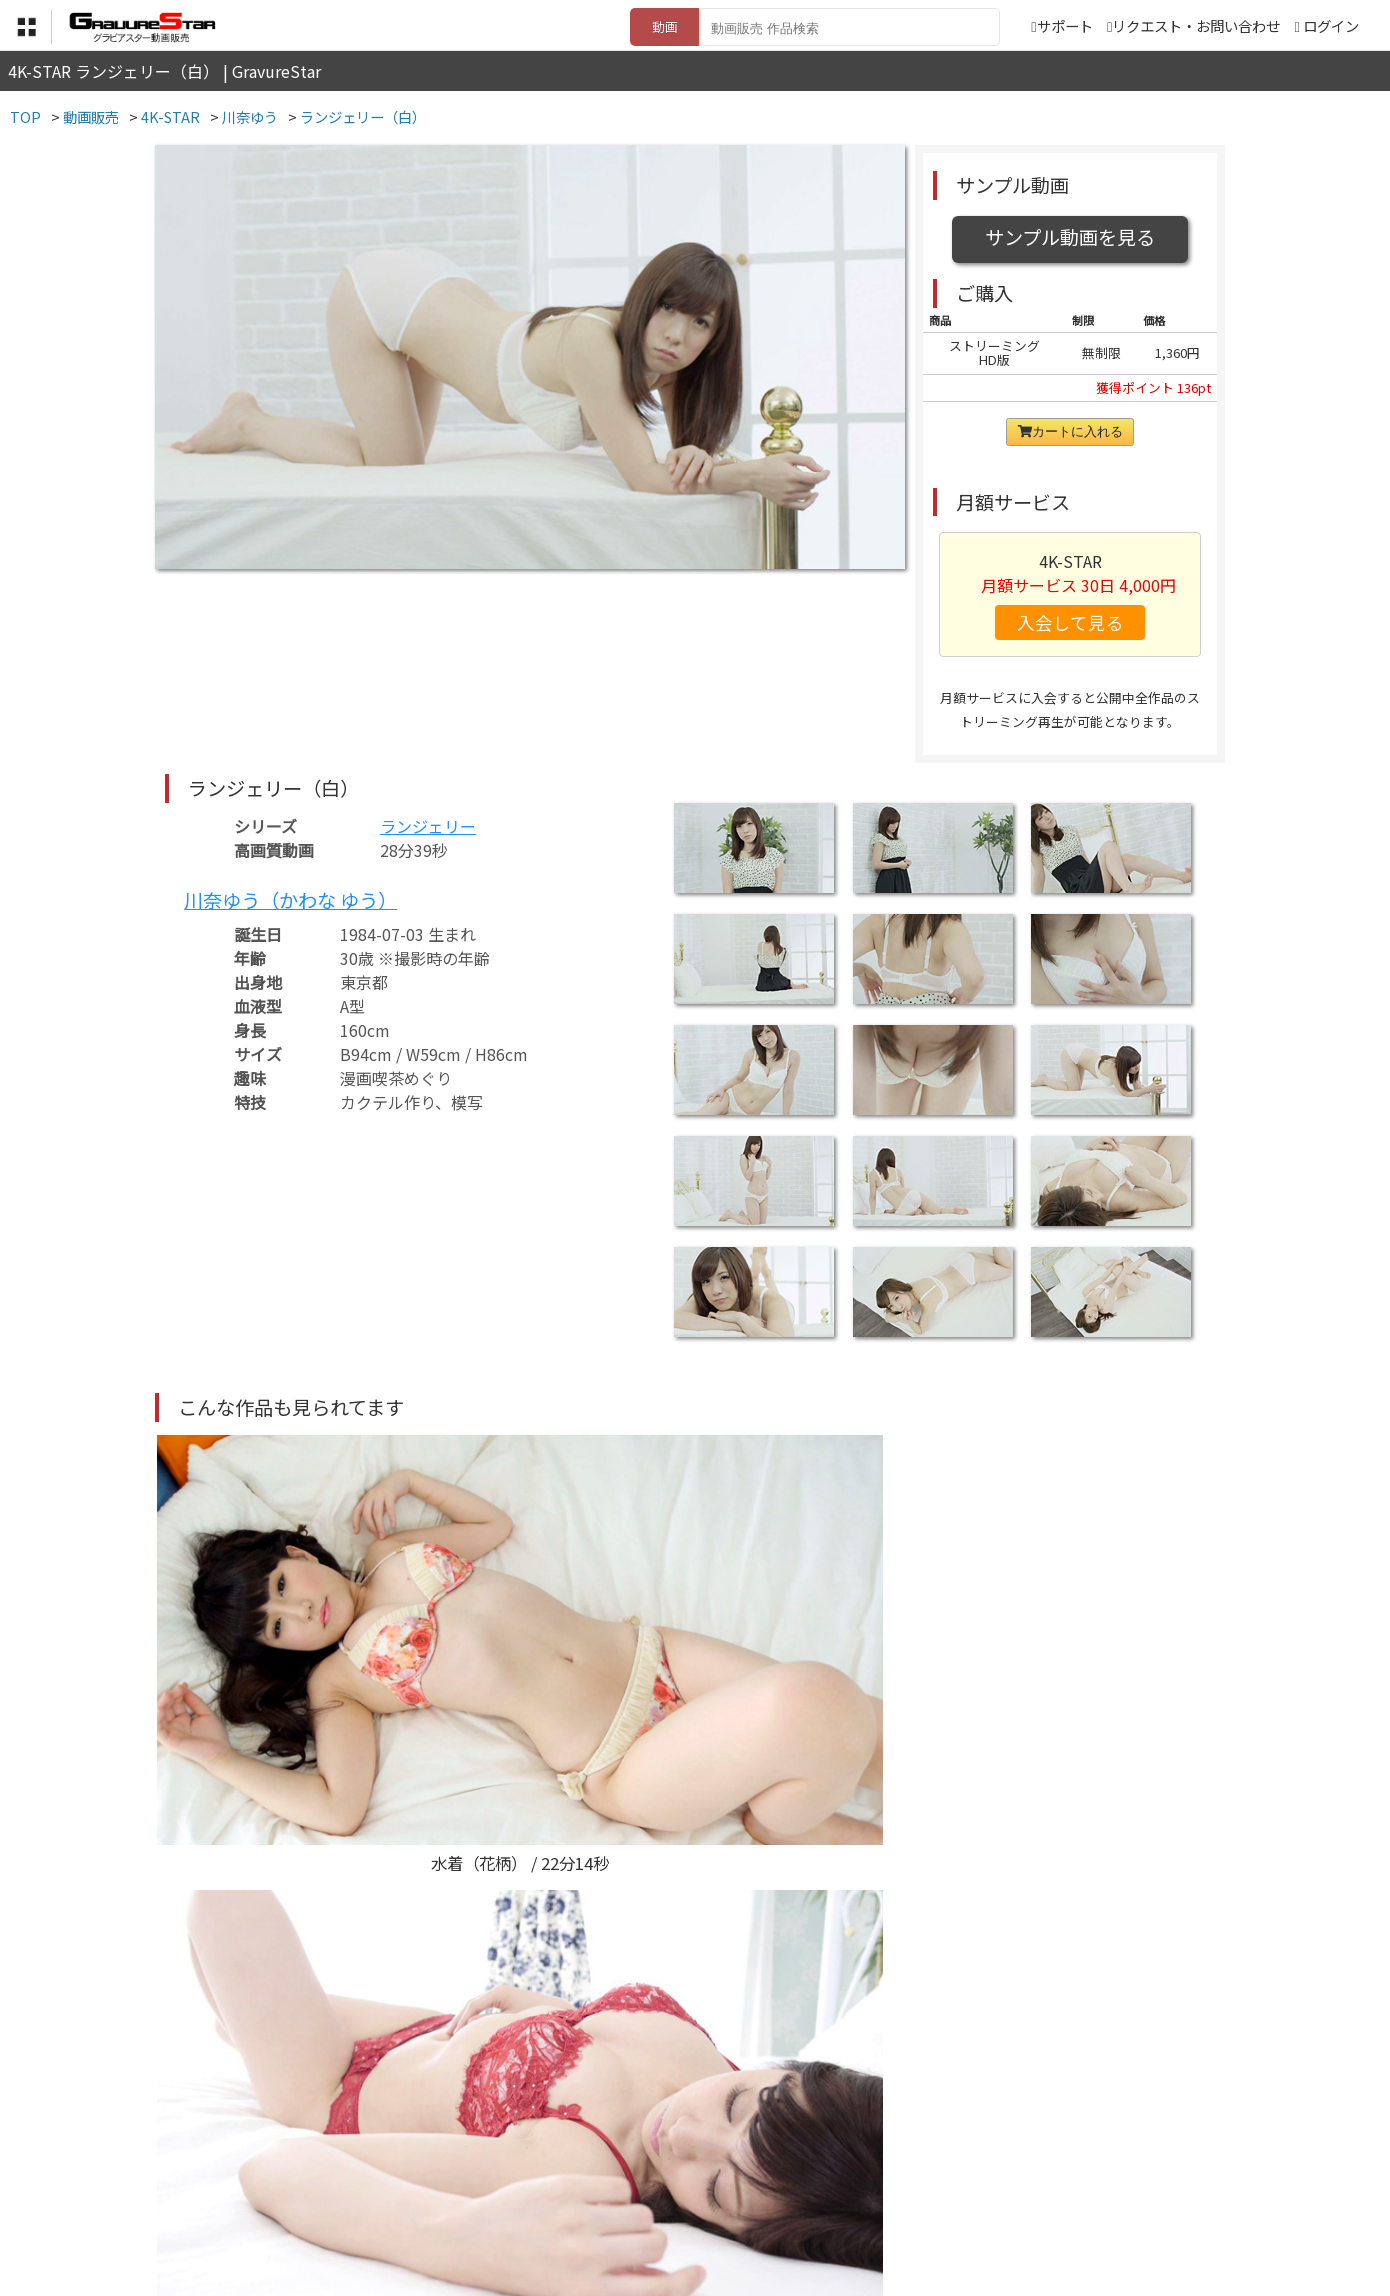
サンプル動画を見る (1070, 237)
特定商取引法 (559, 2197)
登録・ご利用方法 (680, 2197)
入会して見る (1070, 622)
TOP (399, 2197)
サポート (1061, 25)
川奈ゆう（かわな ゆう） (290, 900)
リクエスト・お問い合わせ (1193, 25)
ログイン (1331, 25)
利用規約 (466, 2197)
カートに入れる (1070, 431)
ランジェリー (428, 826)
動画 (665, 26)
